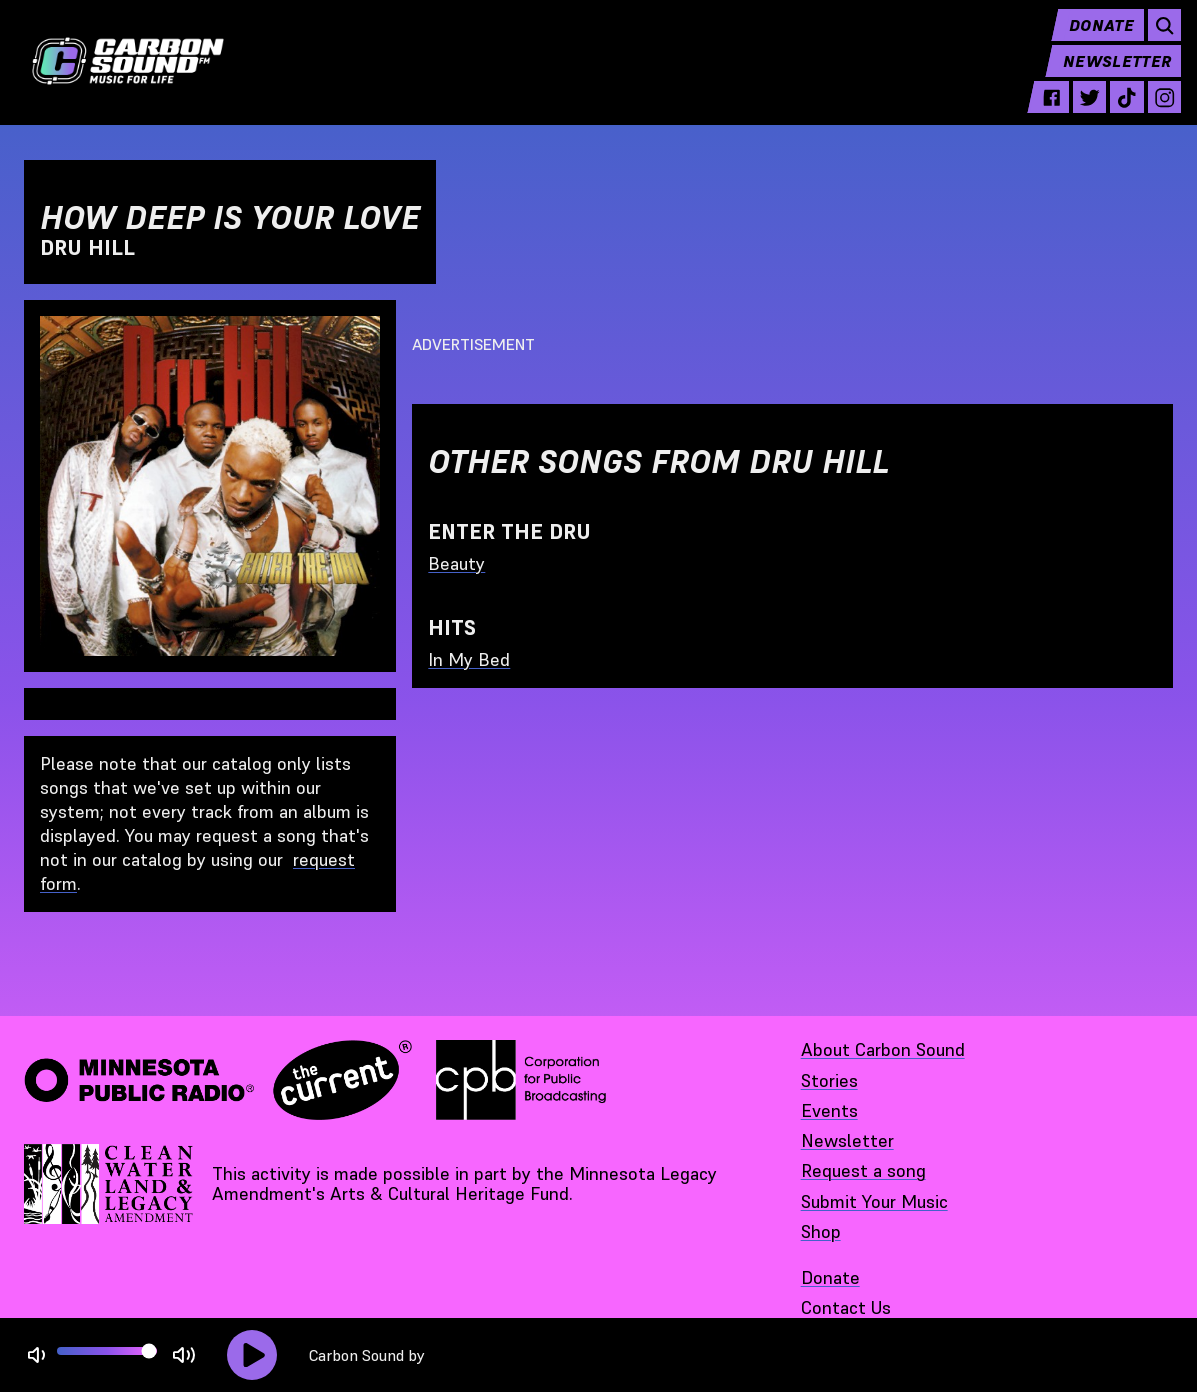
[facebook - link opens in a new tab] (1043, 112)
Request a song (863, 1170)
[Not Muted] (36, 1355)
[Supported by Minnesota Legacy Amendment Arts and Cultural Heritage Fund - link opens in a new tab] (110, 1184)
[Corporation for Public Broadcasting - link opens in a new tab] (521, 1080)
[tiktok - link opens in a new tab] (1118, 112)
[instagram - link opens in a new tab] (1156, 112)
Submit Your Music (874, 1201)
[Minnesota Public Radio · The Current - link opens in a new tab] (218, 1080)
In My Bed (469, 659)
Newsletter (1109, 76)
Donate (1093, 40)
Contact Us (846, 1307)
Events (829, 1110)
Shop (821, 1231)
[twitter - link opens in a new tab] (1081, 112)
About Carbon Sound (883, 1049)
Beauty (456, 563)
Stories (829, 1080)
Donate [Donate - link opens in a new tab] (830, 1277)
